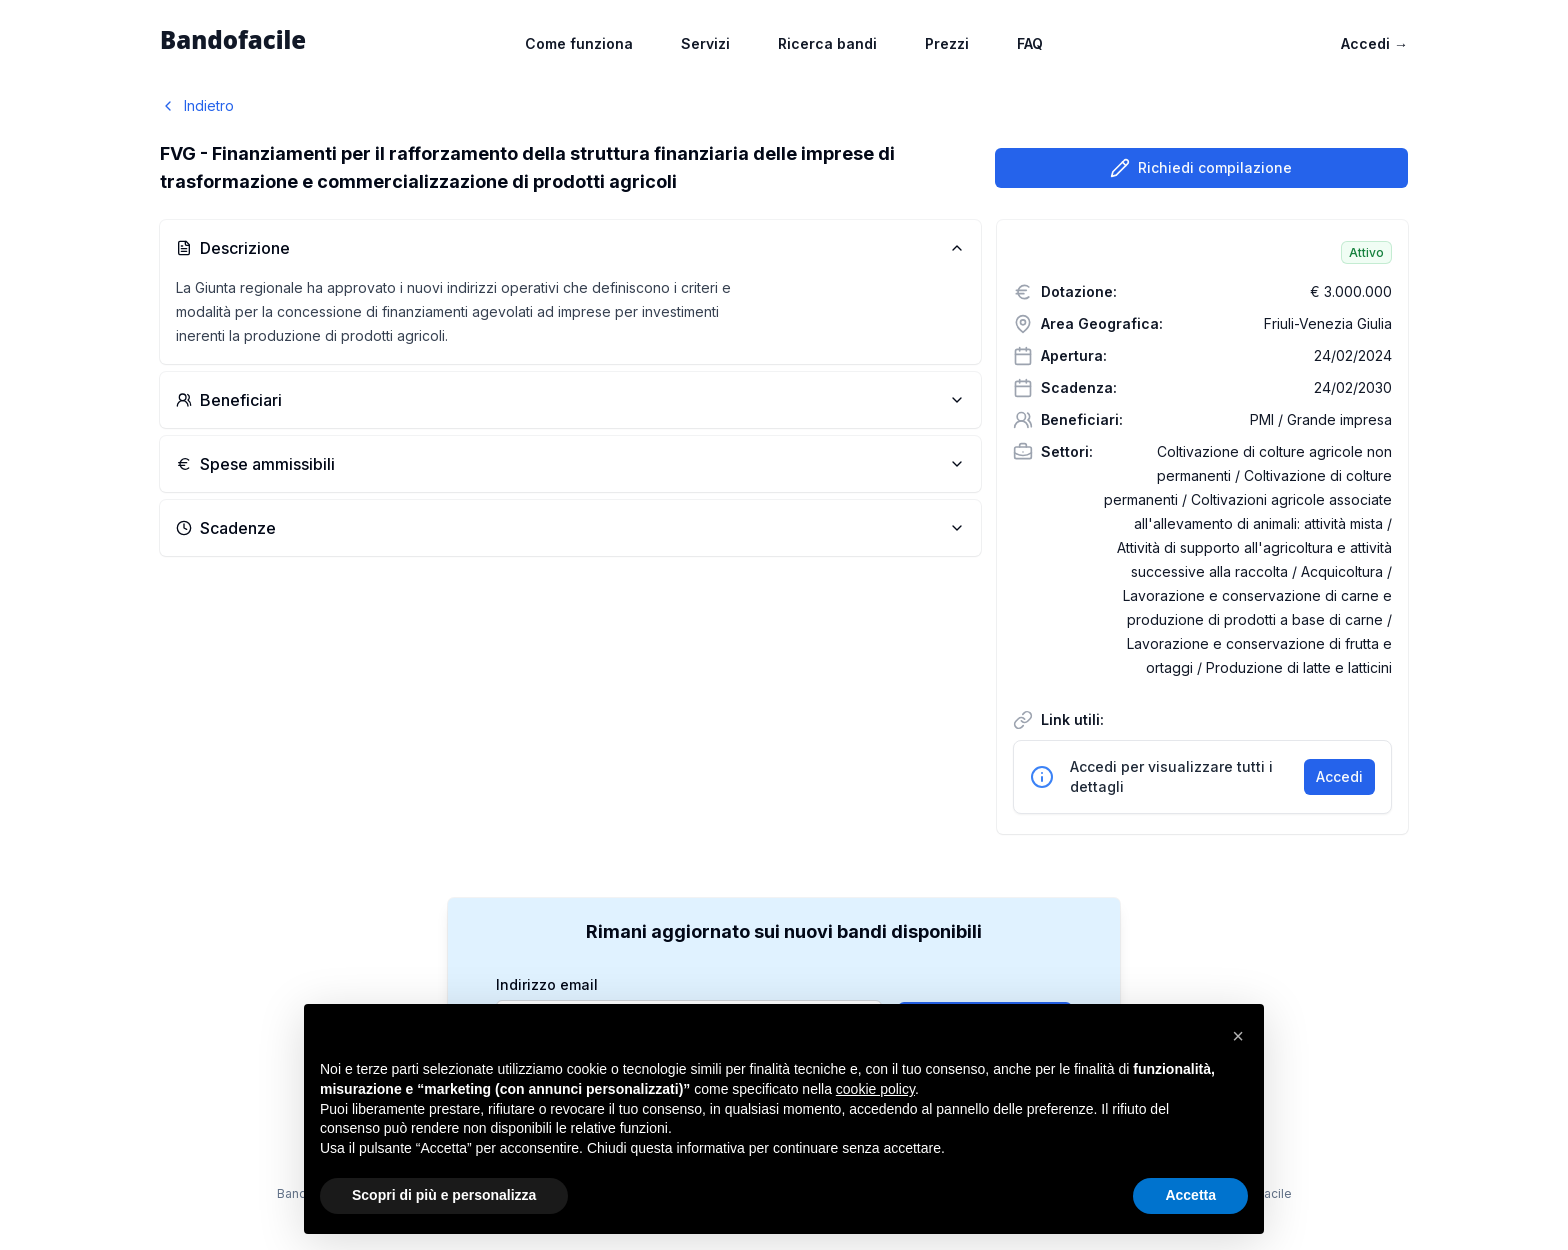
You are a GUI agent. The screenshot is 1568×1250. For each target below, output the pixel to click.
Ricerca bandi (827, 43)
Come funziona (579, 43)
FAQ (1030, 43)
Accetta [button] (1190, 1195)
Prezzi (947, 43)
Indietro (197, 105)
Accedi (1374, 43)
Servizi (705, 43)
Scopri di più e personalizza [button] (444, 1195)
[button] (1238, 1036)
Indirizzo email (547, 985)
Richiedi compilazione (1201, 168)
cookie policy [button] (875, 1089)
